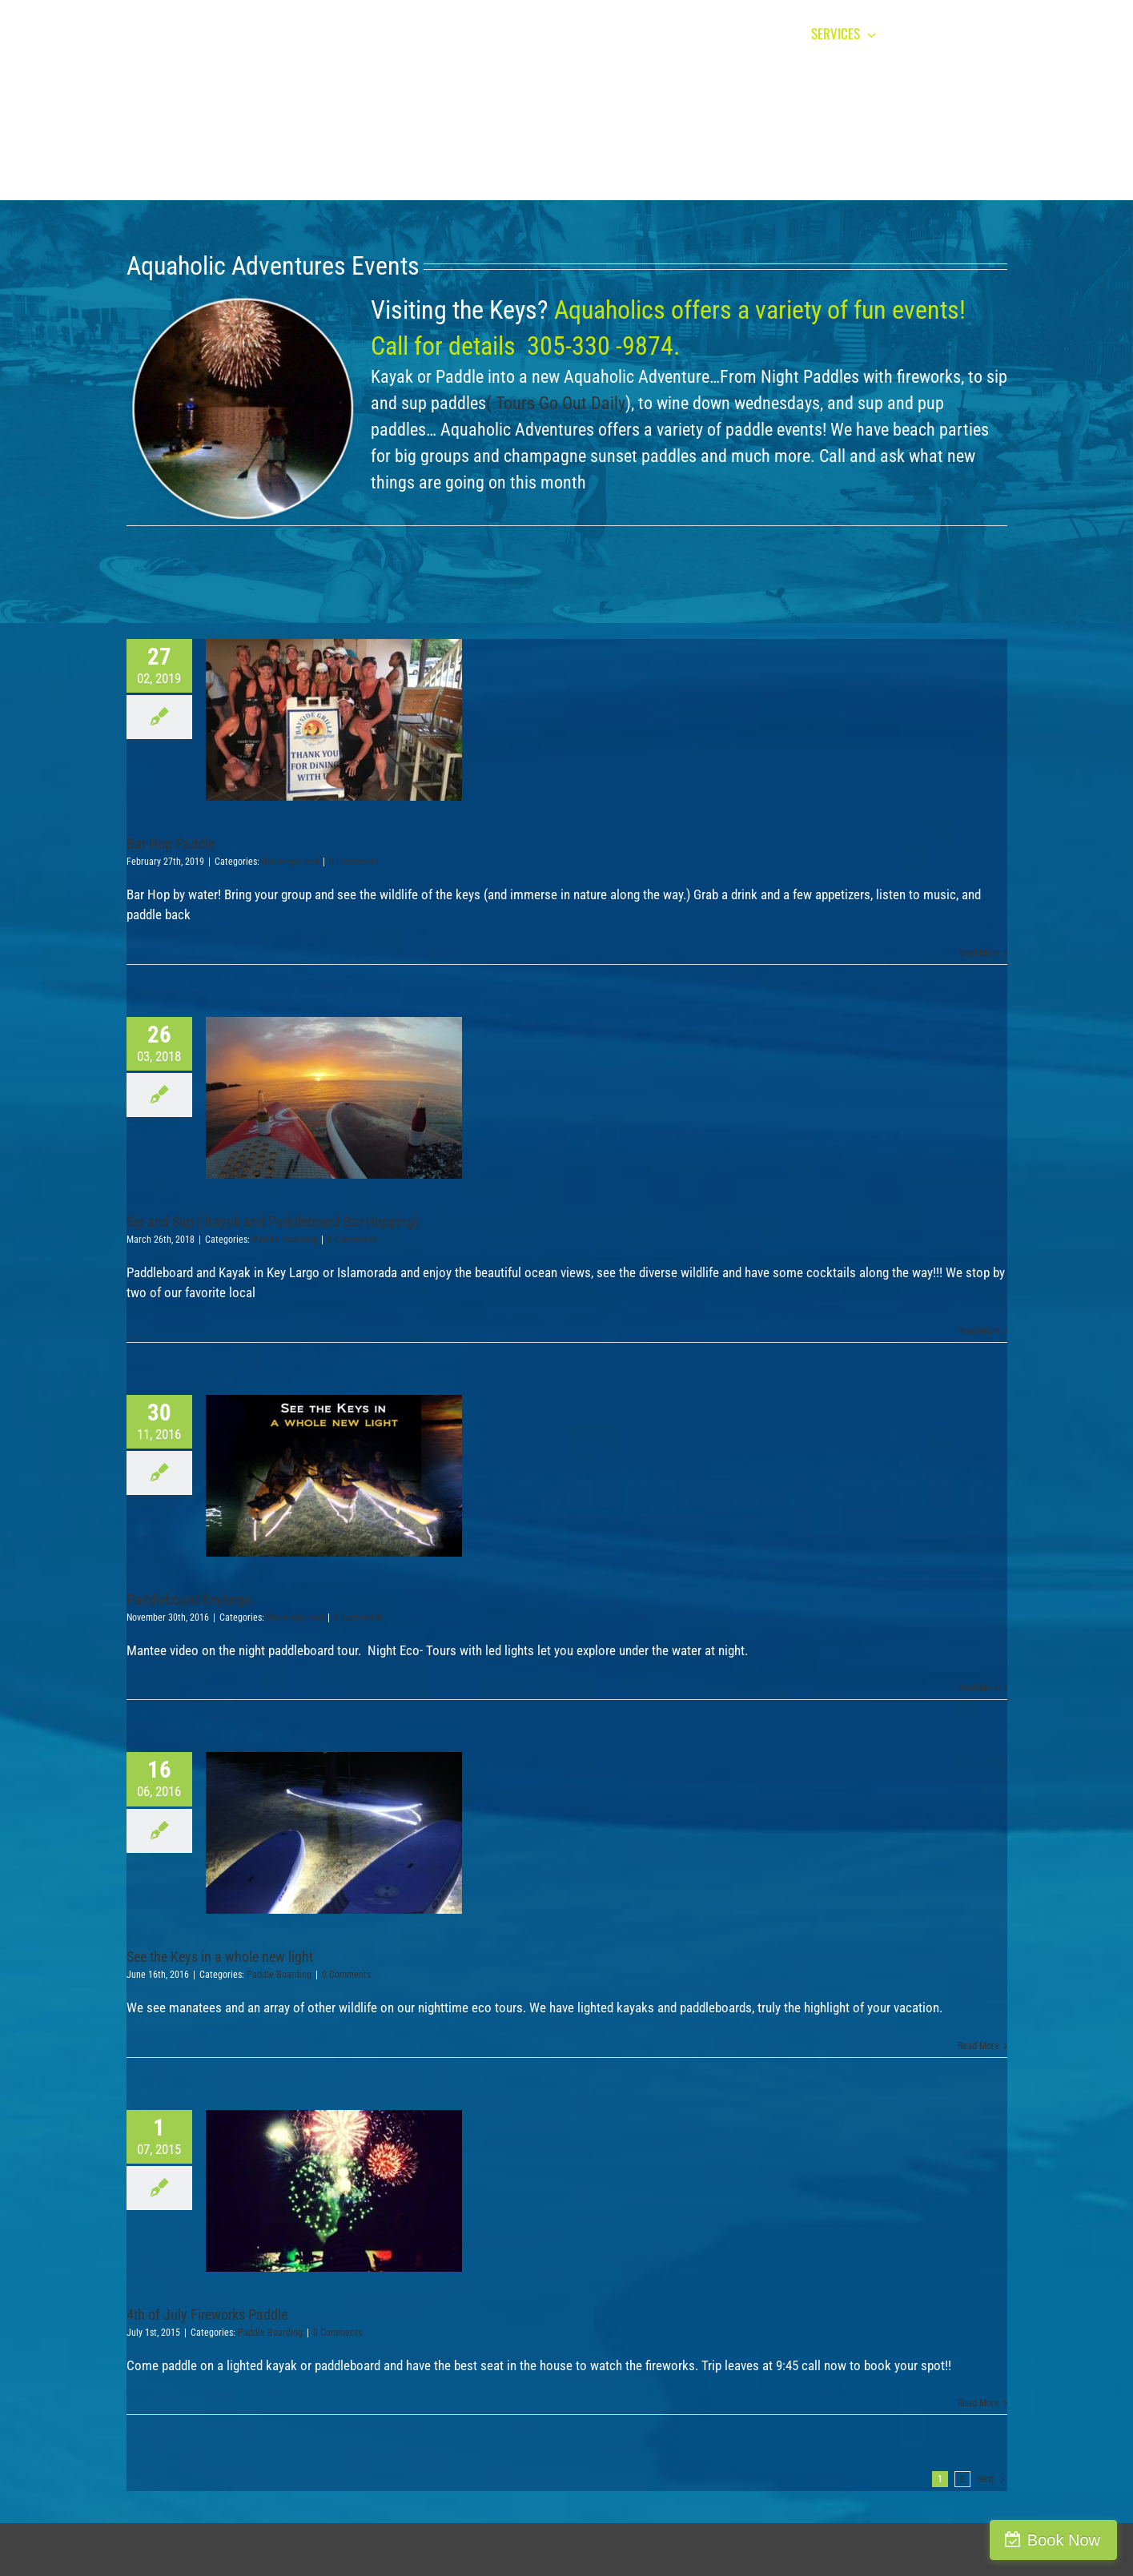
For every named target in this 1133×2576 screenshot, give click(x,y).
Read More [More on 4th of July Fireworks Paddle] (978, 2403)
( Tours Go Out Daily (555, 403)
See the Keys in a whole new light (220, 1956)
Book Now (1063, 2540)
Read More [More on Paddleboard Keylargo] (978, 1688)
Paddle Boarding (284, 1239)
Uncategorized (290, 861)
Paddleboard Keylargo (189, 1599)
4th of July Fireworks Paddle (207, 2314)
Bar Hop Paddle (171, 843)
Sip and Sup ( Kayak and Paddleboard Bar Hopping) (273, 1221)
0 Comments (353, 861)
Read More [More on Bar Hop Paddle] (978, 952)
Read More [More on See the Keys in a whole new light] (978, 2046)
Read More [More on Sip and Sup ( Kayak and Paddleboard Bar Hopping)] (978, 1330)
